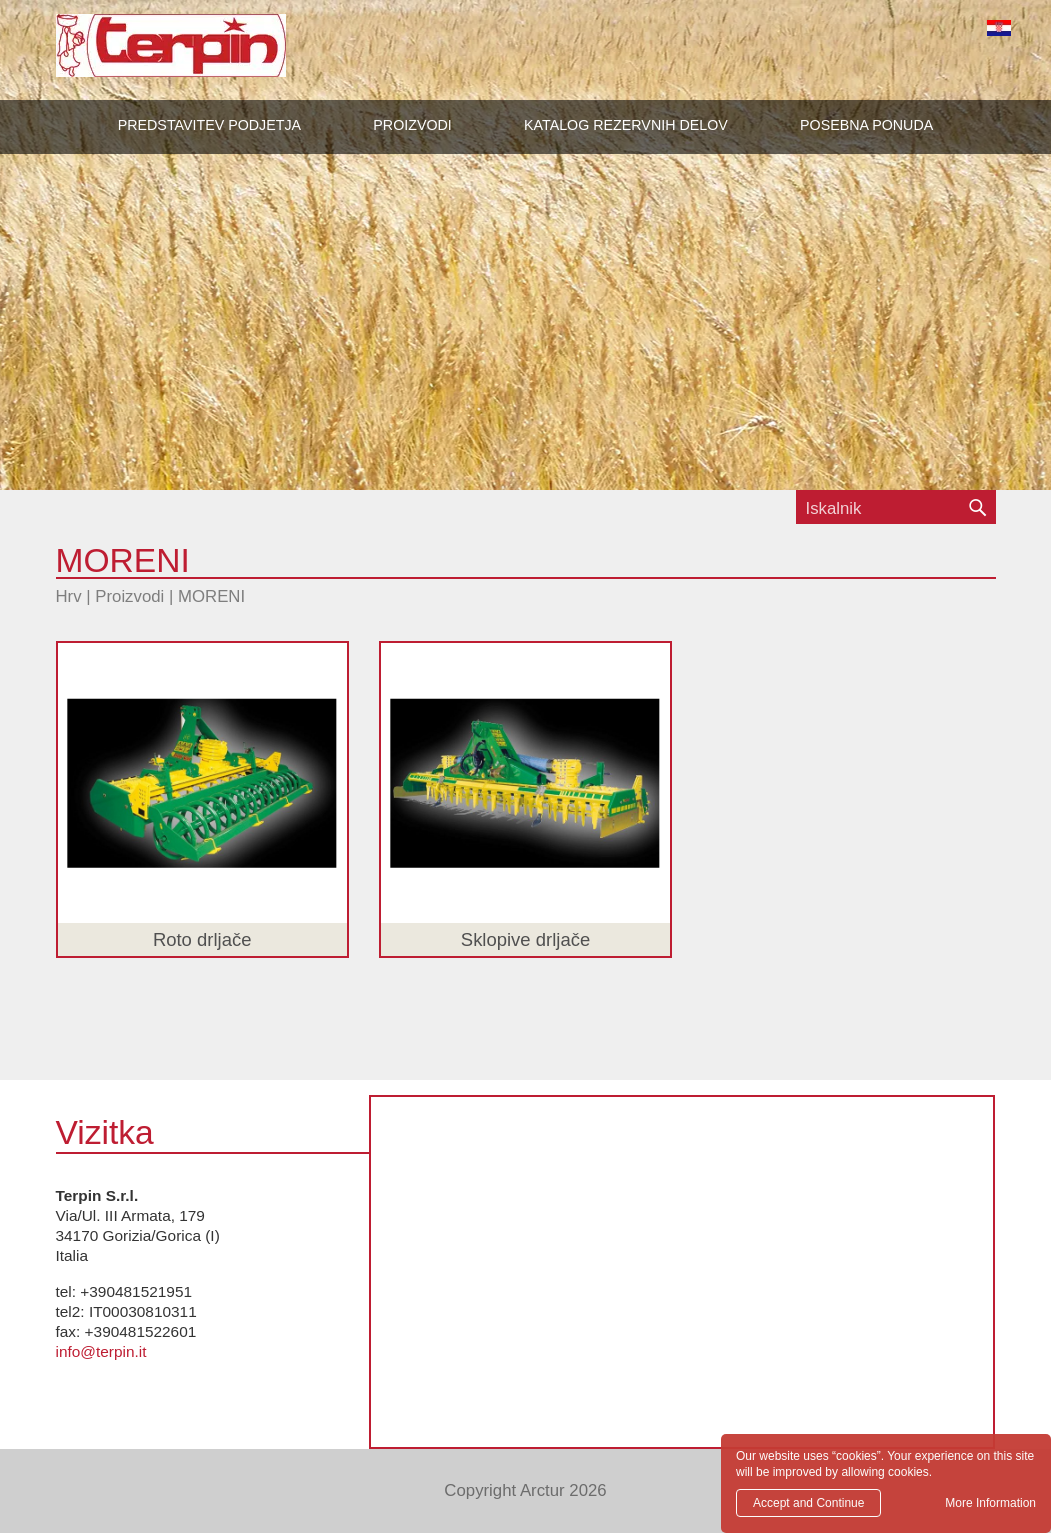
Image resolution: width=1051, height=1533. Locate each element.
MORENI (211, 596)
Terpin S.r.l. (205, 55)
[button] (412, 125)
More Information (990, 1503)
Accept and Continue (808, 1503)
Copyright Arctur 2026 (525, 1490)
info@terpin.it (101, 1351)
